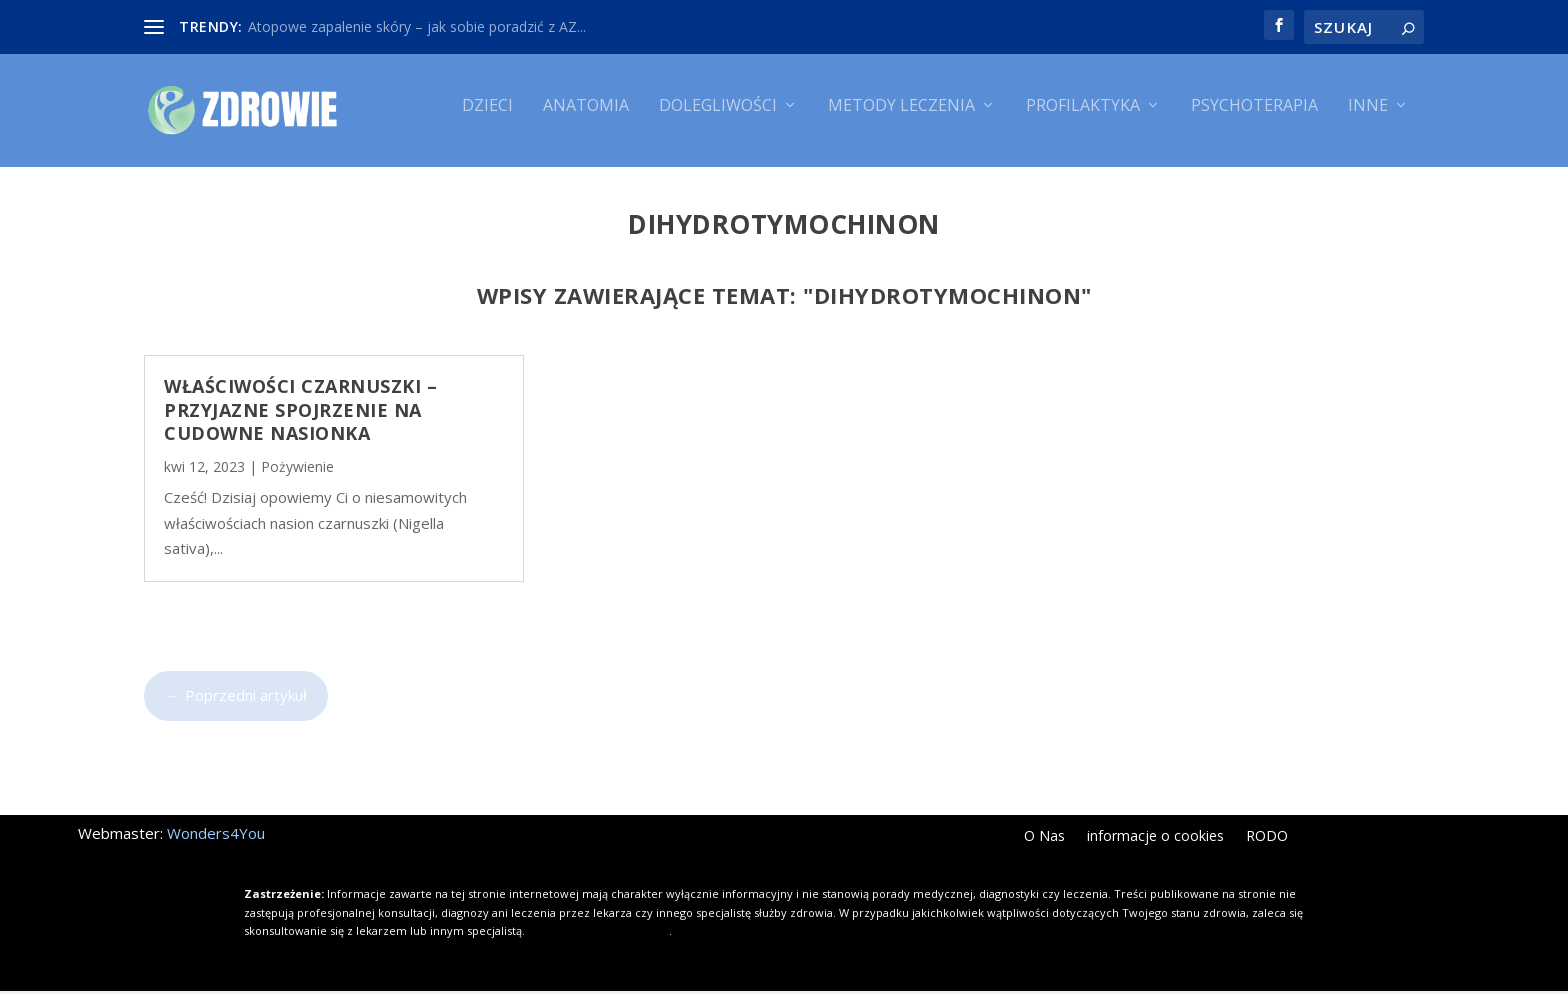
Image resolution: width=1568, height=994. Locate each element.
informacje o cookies (1155, 841)
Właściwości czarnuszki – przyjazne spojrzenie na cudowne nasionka (300, 412)
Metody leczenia (901, 117)
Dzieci (487, 117)
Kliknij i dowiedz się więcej (598, 933)
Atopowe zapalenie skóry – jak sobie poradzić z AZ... (417, 26)
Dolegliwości (718, 117)
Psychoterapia (1254, 117)
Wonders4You (216, 837)
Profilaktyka (1083, 117)
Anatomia (586, 117)
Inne (1368, 117)
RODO (1267, 841)
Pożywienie (297, 470)
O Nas (1044, 841)
